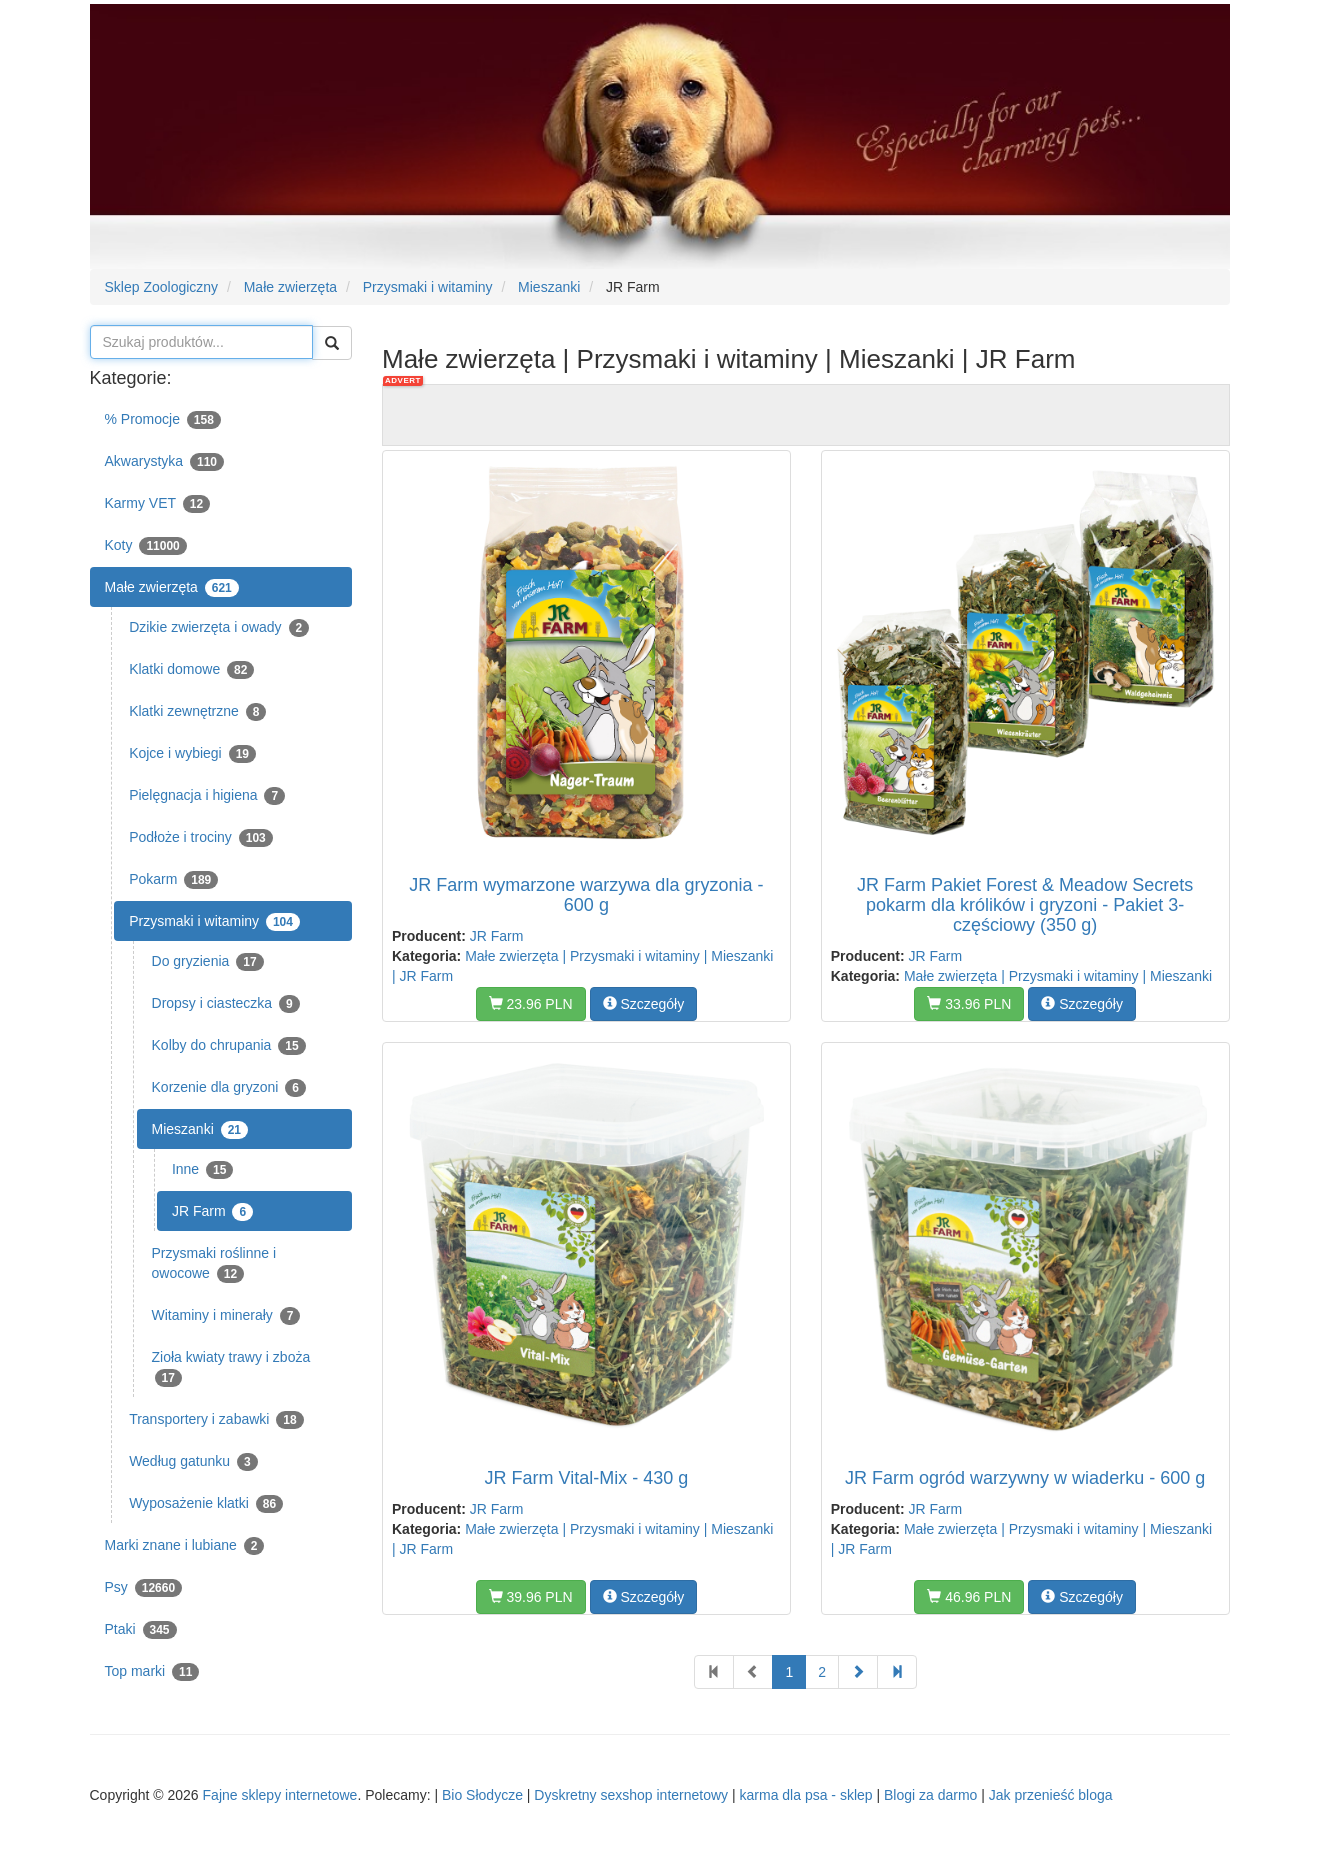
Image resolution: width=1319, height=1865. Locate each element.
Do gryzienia (208, 962)
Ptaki (141, 1630)
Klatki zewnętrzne (197, 712)
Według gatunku (193, 1462)
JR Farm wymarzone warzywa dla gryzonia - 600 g (586, 895)
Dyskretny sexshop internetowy (631, 1795)
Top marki (152, 1672)
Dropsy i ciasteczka (226, 1004)
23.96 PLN (531, 1004)
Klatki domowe (191, 670)
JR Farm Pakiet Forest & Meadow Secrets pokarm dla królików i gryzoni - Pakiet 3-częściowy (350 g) (1025, 905)
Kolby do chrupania (229, 1046)
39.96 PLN (531, 1597)
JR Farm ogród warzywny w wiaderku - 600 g (1025, 1478)
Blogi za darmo (930, 1795)
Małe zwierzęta (172, 588)
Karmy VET (158, 504)
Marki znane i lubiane (185, 1546)
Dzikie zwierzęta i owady (219, 628)
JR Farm (212, 1212)
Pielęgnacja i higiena (207, 796)
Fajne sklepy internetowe (280, 1795)
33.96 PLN (969, 1004)
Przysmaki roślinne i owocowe (214, 1264)
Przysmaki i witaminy (214, 922)
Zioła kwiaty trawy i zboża (231, 1368)
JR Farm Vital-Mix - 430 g (587, 1478)
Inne (203, 1170)
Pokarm (173, 880)
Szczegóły (644, 1004)
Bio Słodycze (482, 1795)
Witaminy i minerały (226, 1316)
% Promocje (163, 420)
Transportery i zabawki (216, 1420)
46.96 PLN (969, 1597)
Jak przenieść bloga (1051, 1795)
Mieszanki (200, 1130)
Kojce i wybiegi (192, 754)
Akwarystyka (165, 462)
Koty (146, 546)
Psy (144, 1588)
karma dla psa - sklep (806, 1795)
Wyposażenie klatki (206, 1504)
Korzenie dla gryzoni (229, 1088)
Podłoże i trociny (201, 838)
